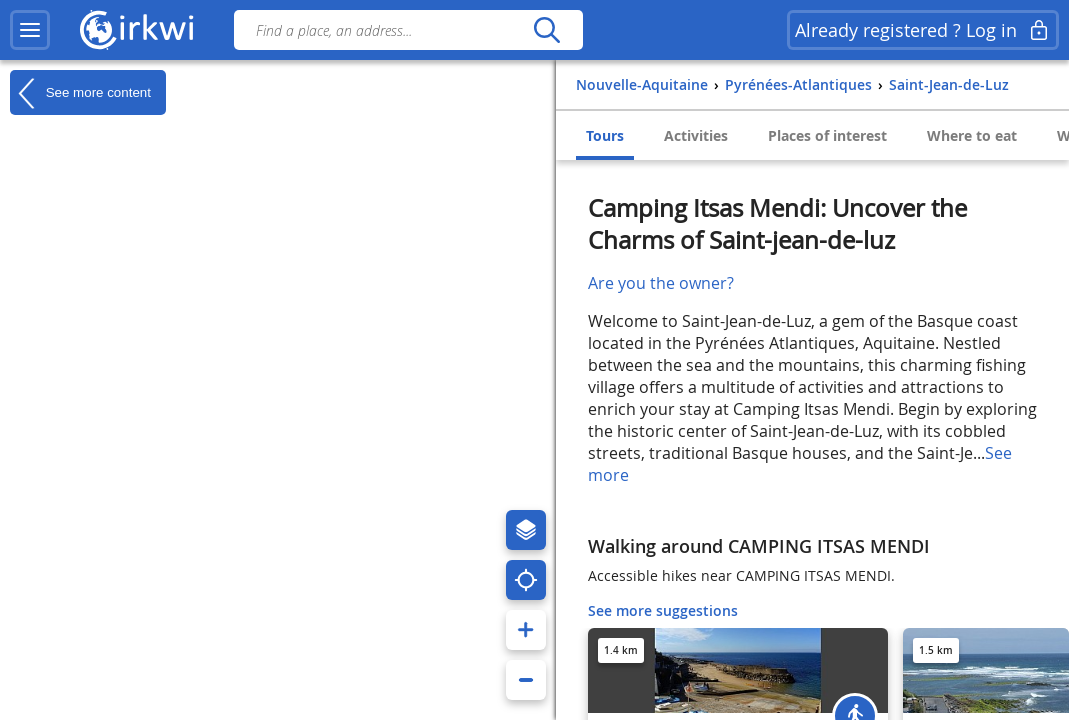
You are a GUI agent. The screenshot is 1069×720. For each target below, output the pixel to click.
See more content (80, 93)
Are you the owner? (661, 283)
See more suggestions (663, 610)
